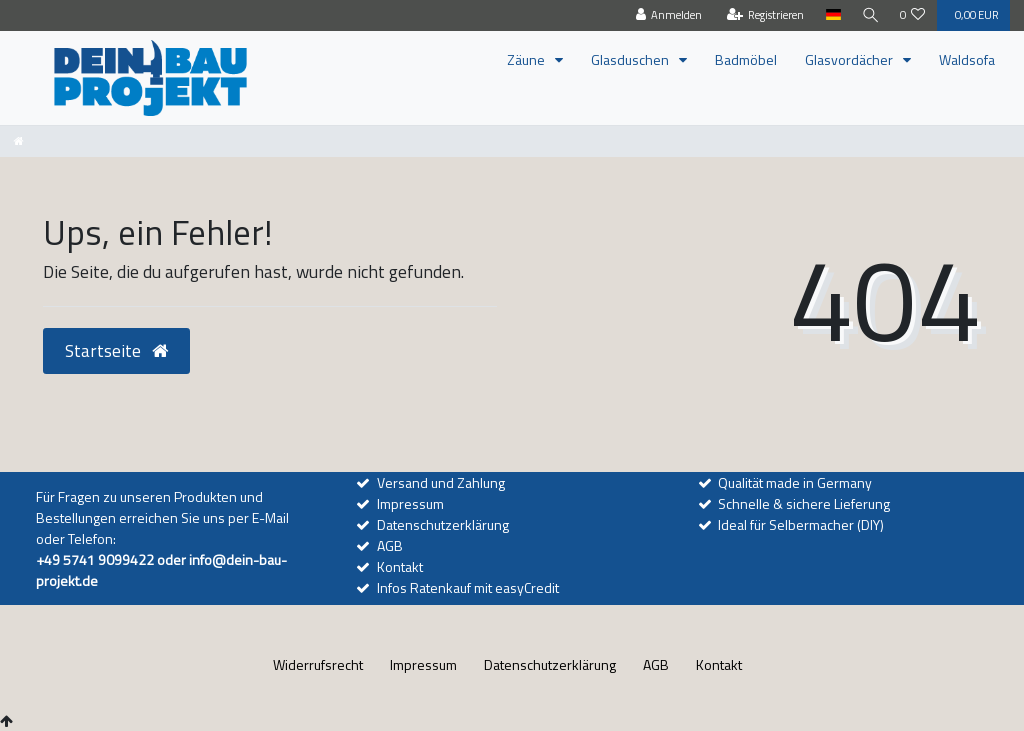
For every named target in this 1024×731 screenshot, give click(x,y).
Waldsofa (967, 59)
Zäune (527, 59)
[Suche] (869, 15)
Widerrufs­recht (318, 664)
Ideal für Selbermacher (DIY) (801, 524)
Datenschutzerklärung (443, 524)
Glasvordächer (850, 59)
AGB (390, 545)
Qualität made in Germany (795, 482)
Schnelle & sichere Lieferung (804, 503)
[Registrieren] (762, 15)
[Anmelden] (665, 15)
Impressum (410, 503)
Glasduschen (631, 59)
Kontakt (400, 566)
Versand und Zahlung (441, 482)
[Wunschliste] (913, 15)
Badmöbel (746, 59)
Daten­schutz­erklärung (550, 664)
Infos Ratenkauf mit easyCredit (468, 587)
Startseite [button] (116, 350)
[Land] (829, 15)
